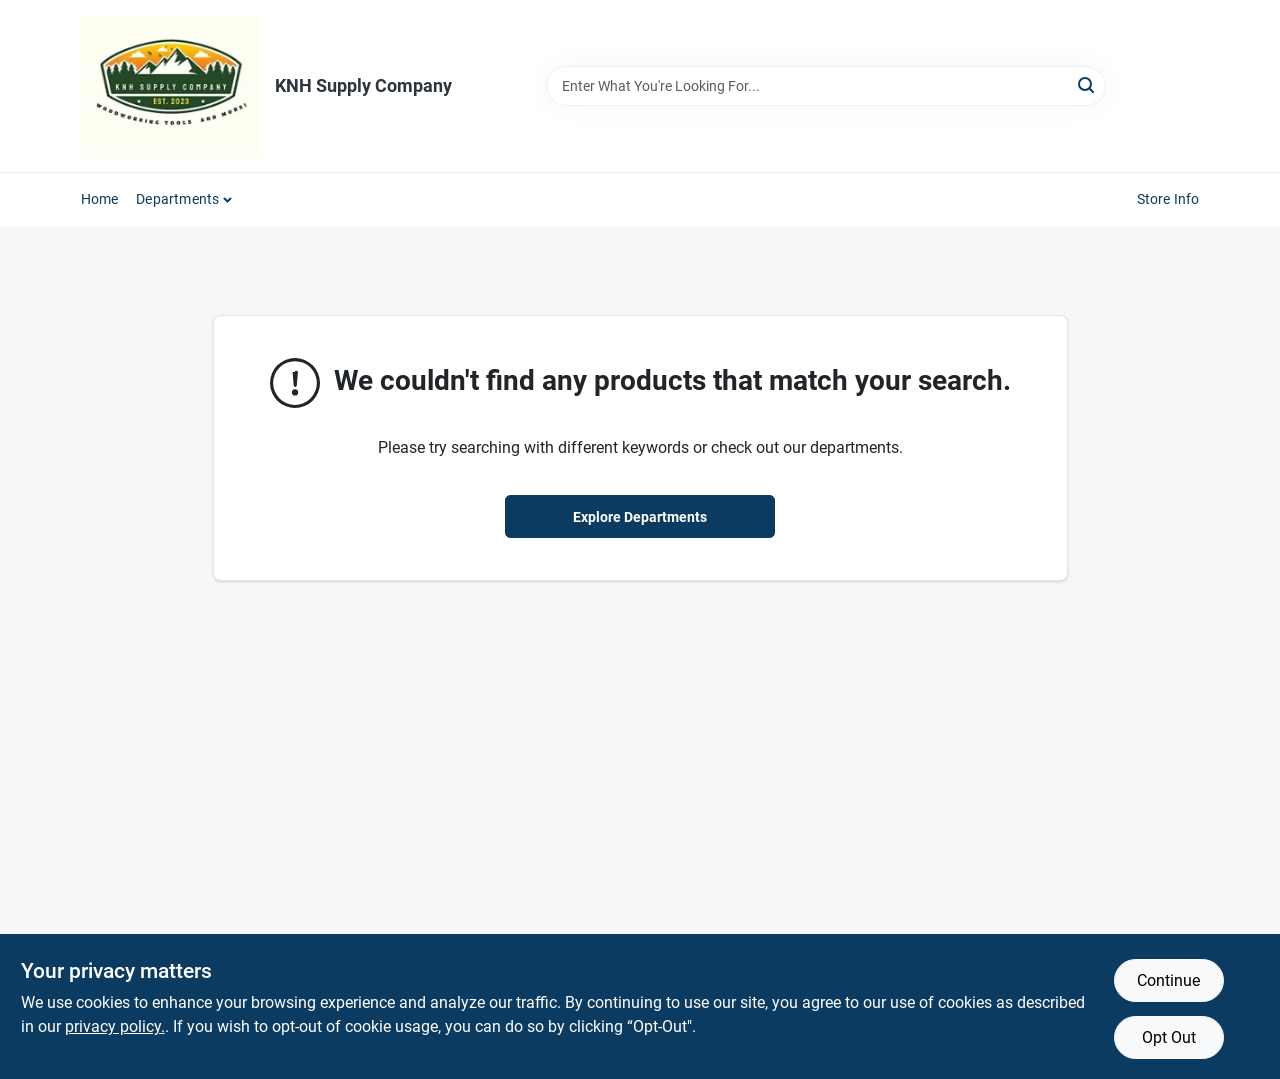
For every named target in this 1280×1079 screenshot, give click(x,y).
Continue (1168, 980)
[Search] (1087, 84)
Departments (177, 199)
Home (100, 199)
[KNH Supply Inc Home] (171, 86)
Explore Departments (640, 517)
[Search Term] (826, 86)
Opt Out (1169, 1037)
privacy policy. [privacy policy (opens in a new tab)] (115, 1026)
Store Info (1168, 199)
